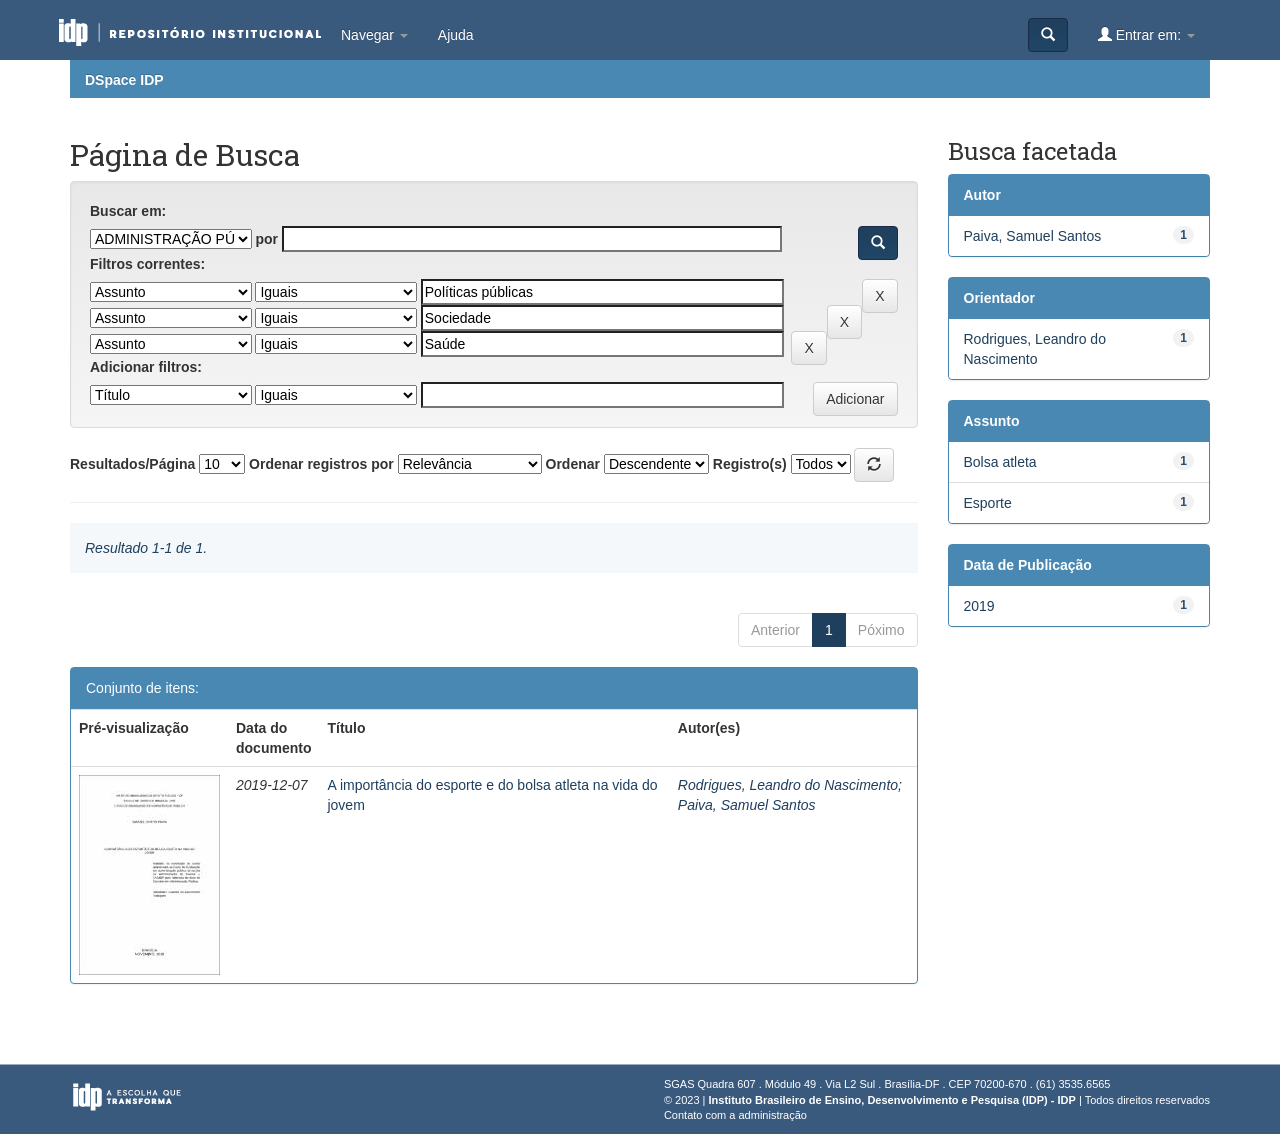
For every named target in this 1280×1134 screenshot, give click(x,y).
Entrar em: (1146, 34)
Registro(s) (750, 464)
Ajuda (456, 35)
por (266, 239)
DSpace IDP (124, 80)
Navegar (374, 35)
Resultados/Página (132, 464)
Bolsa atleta (1000, 462)
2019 (979, 606)
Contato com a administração (735, 1115)
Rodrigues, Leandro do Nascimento (788, 785)
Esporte (988, 503)
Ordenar (573, 464)
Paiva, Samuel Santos (747, 805)
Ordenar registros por (321, 464)
